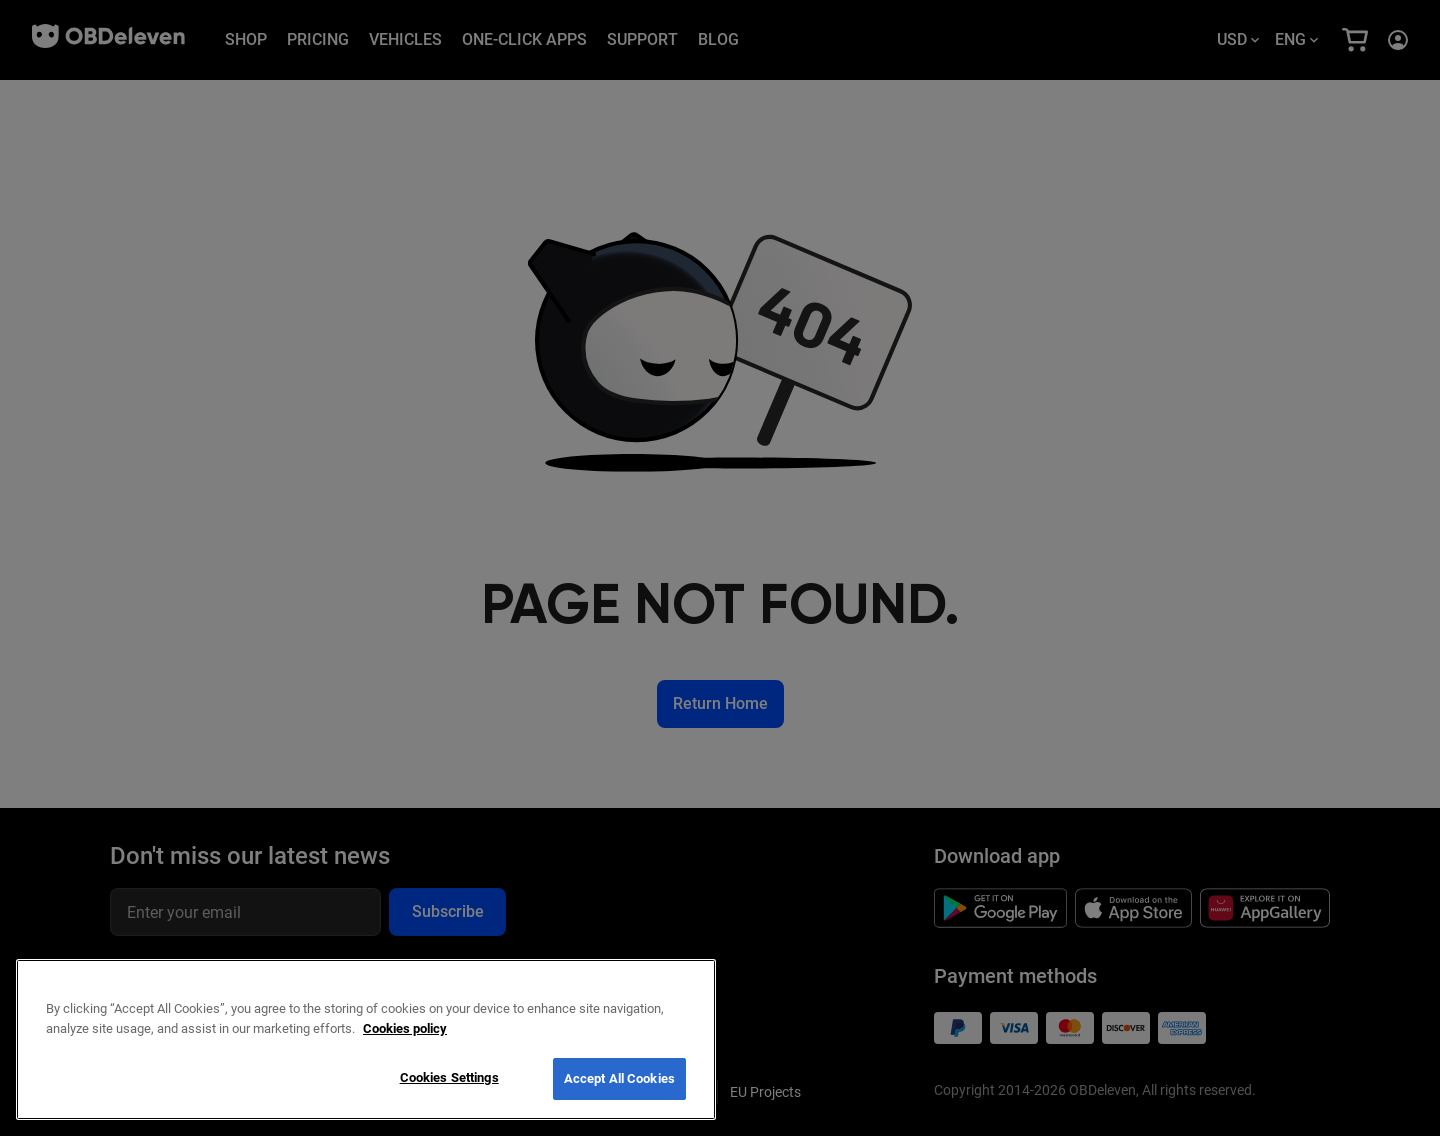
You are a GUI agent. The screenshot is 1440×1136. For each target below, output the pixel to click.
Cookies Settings (449, 1077)
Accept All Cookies (619, 1078)
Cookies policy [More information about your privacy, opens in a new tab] (405, 1028)
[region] (366, 1039)
